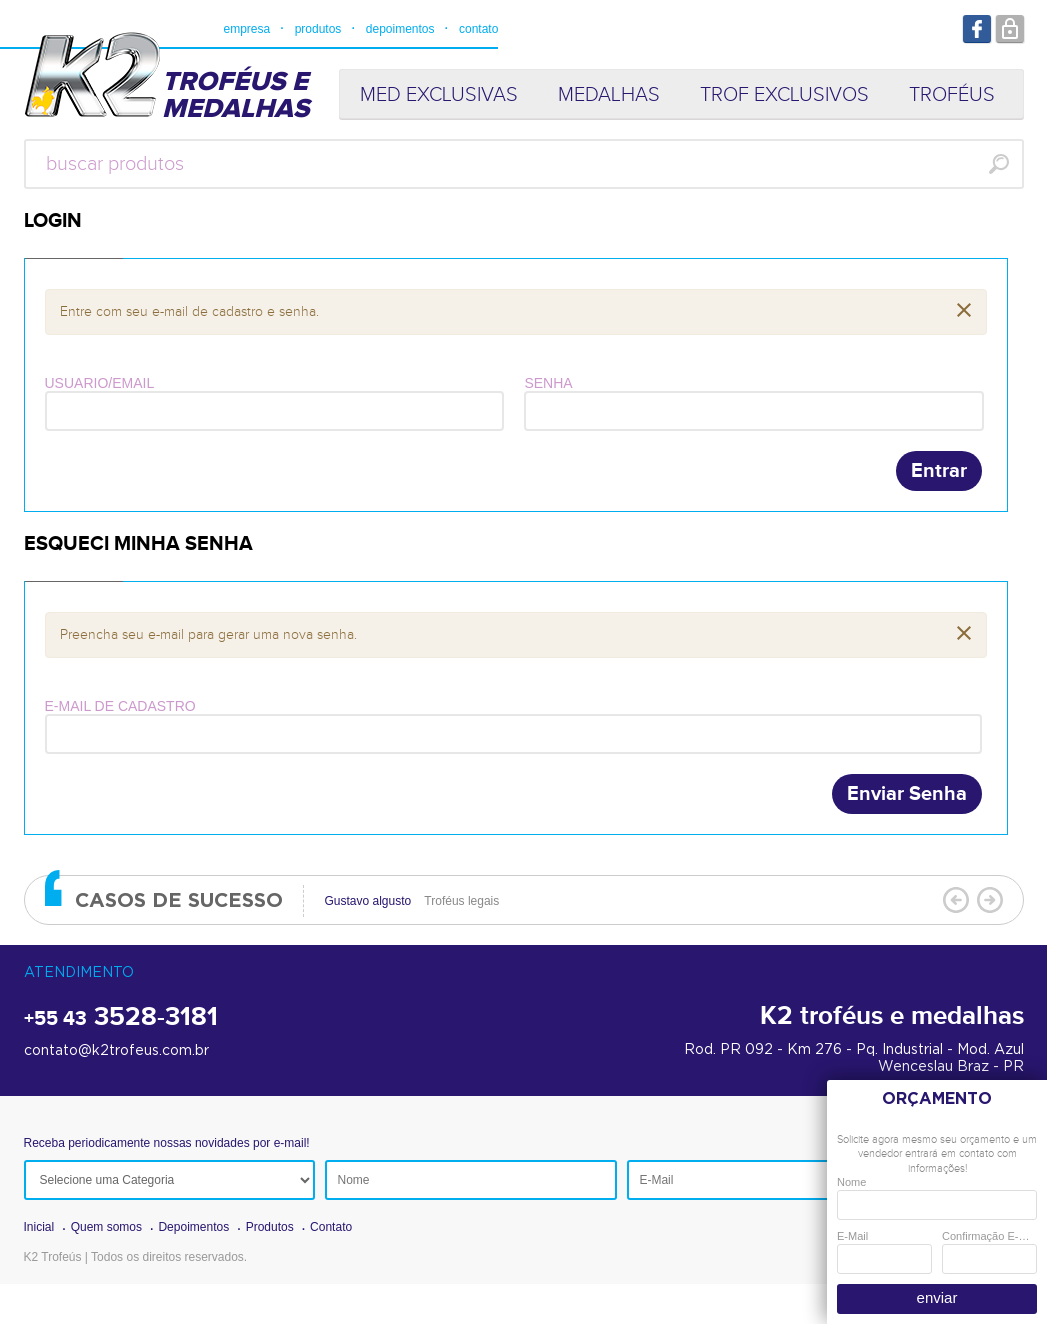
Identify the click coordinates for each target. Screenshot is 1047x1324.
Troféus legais (412, 901)
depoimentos (400, 29)
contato (478, 29)
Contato (331, 1227)
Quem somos (106, 1227)
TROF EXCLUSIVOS (784, 95)
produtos (318, 29)
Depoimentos (193, 1227)
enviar (937, 1297)
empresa (247, 29)
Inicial (39, 1227)
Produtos (270, 1227)
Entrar (939, 471)
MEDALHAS (609, 95)
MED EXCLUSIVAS (439, 95)
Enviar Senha (907, 794)
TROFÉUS (952, 95)
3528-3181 (121, 1017)
